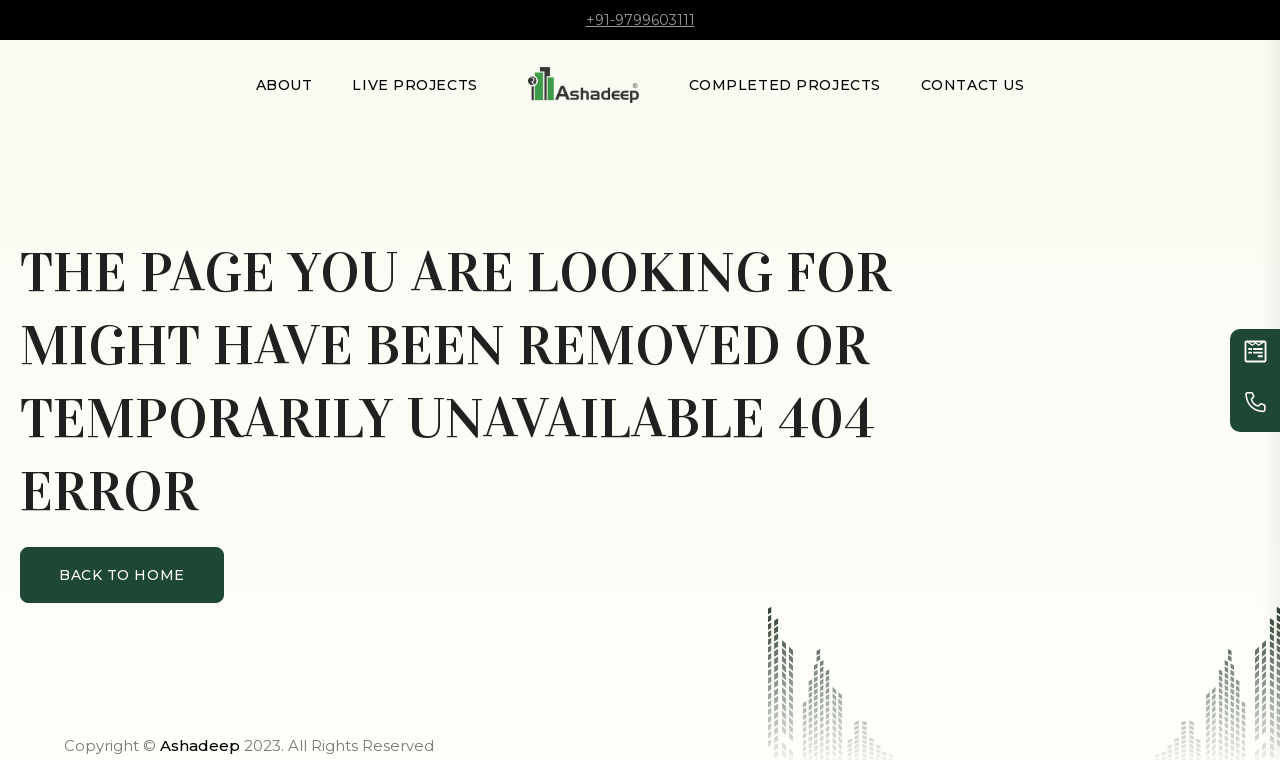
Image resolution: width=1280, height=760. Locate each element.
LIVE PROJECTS (414, 85)
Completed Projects (785, 85)
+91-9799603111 (640, 20)
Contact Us (973, 85)
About (284, 85)
